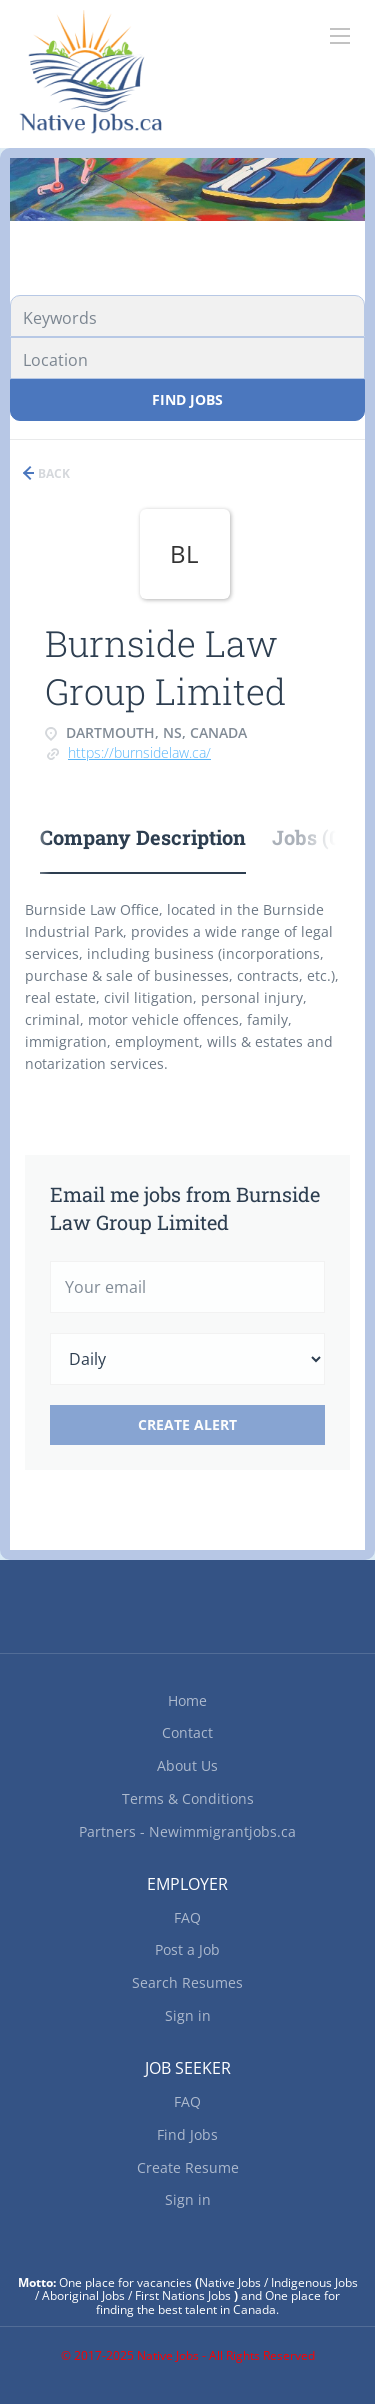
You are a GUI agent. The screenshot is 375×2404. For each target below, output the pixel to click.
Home (187, 1700)
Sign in (188, 2015)
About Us (187, 1765)
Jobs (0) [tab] (309, 837)
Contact (187, 1732)
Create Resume (188, 2167)
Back (52, 473)
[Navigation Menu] (340, 36)
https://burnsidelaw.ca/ (139, 752)
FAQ (187, 1917)
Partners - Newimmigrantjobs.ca (187, 1831)
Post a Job (187, 1949)
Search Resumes (187, 1982)
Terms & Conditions (188, 1798)
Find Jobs (187, 399)
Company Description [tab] (143, 837)
